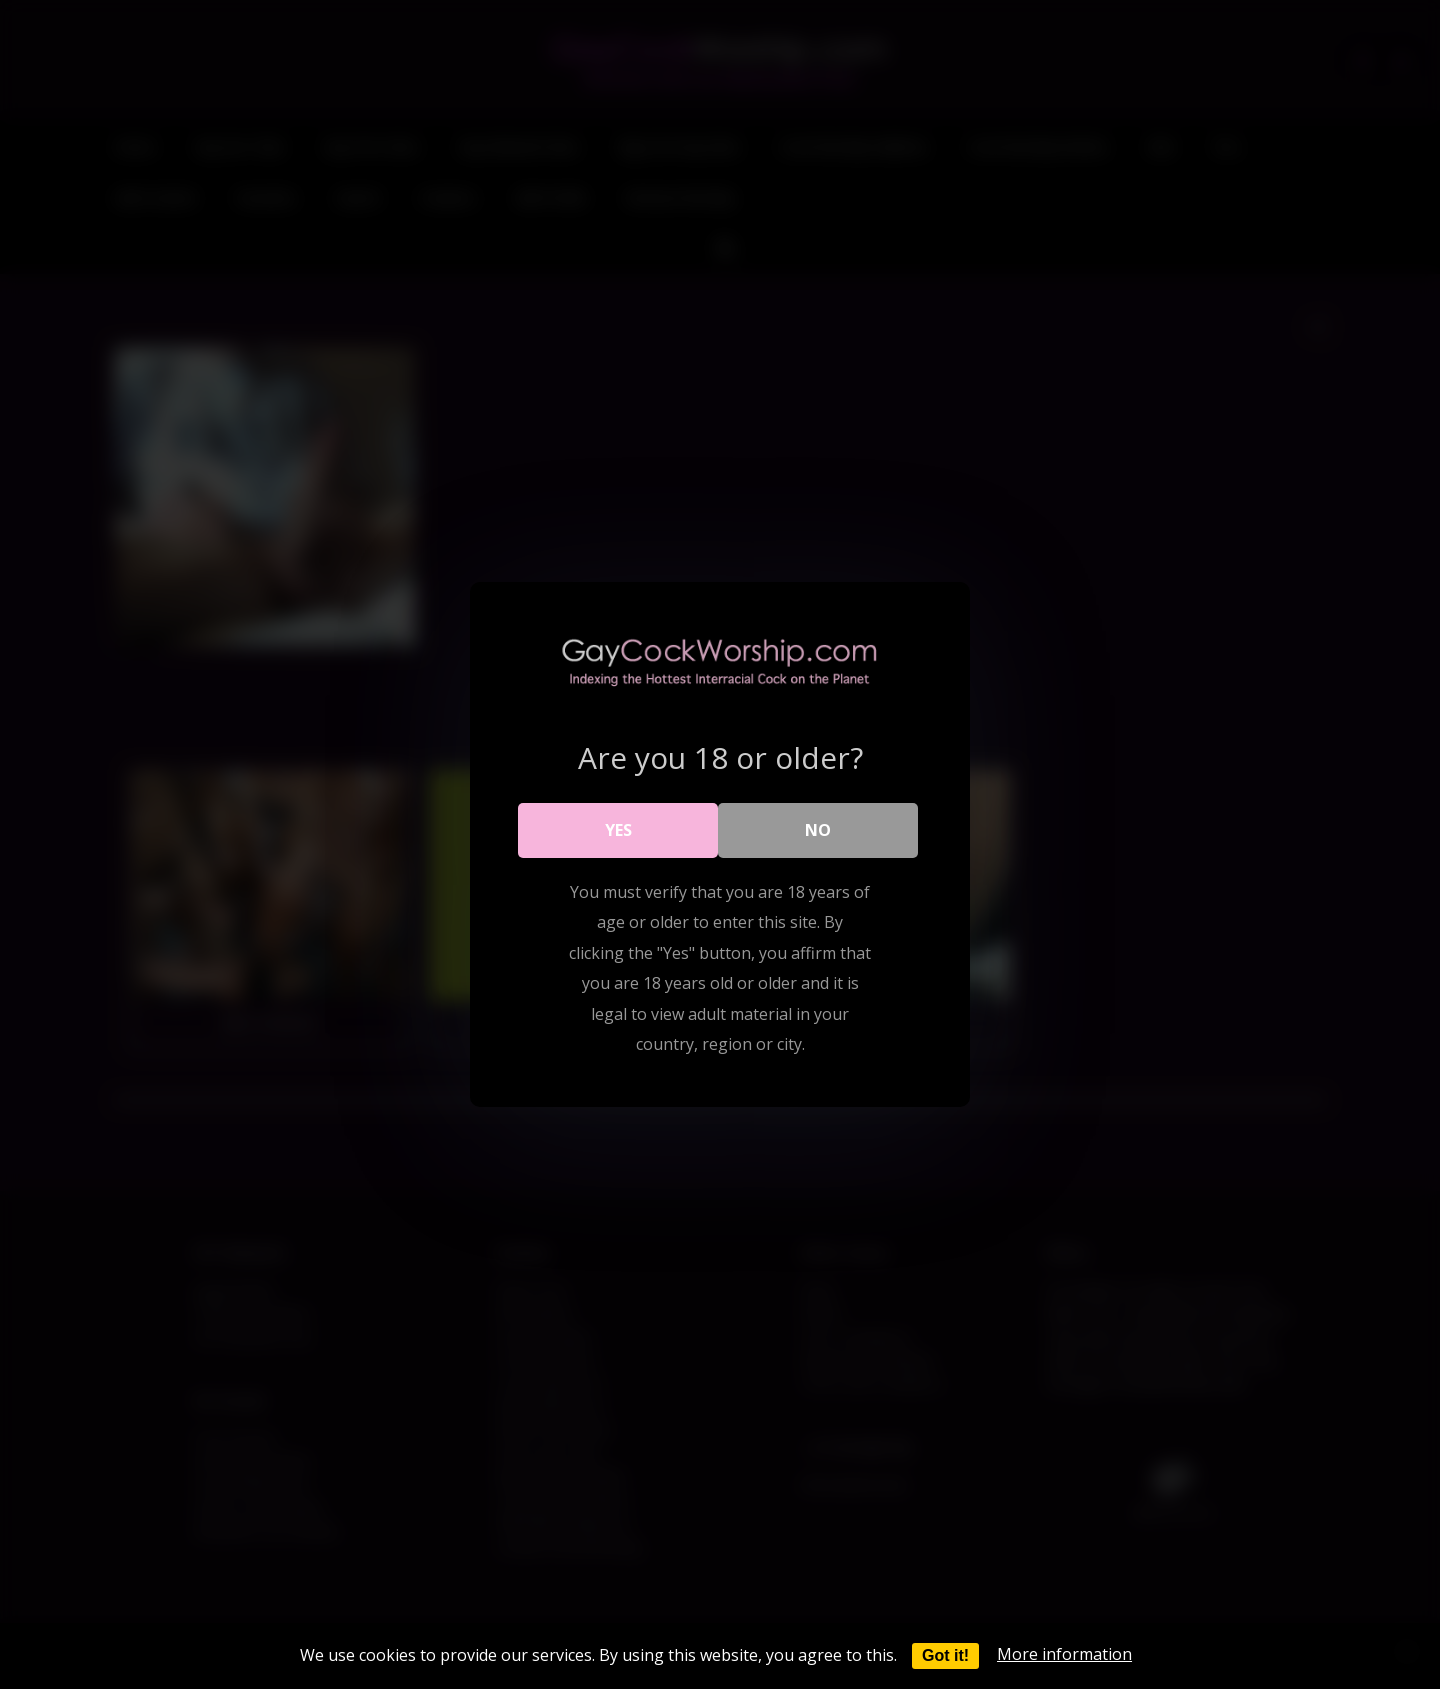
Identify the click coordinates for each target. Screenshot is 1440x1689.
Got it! (945, 1655)
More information (1064, 1654)
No (818, 830)
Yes (618, 830)
